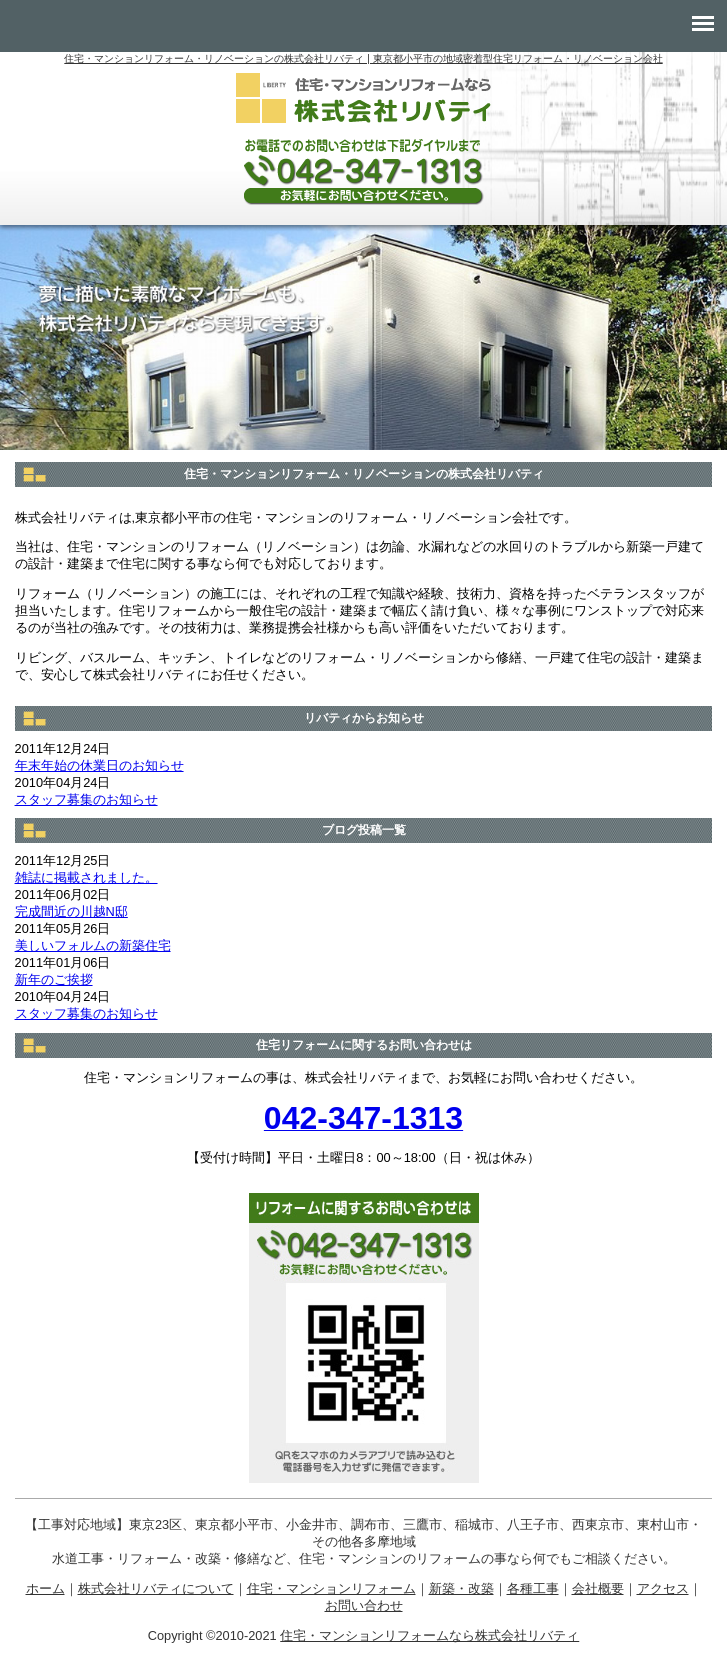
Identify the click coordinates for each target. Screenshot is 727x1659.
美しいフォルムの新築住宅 (93, 945)
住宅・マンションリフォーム (331, 1588)
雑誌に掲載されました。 (86, 877)
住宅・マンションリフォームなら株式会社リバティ (429, 1635)
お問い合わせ (364, 1605)
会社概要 (598, 1588)
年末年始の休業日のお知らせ (99, 765)
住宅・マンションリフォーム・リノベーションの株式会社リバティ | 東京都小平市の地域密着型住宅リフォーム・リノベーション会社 (363, 58)
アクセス (663, 1588)
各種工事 (533, 1588)
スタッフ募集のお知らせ (86, 799)
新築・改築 (461, 1588)
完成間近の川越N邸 (71, 911)
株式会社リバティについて (156, 1588)
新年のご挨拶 (54, 979)
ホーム (45, 1588)
